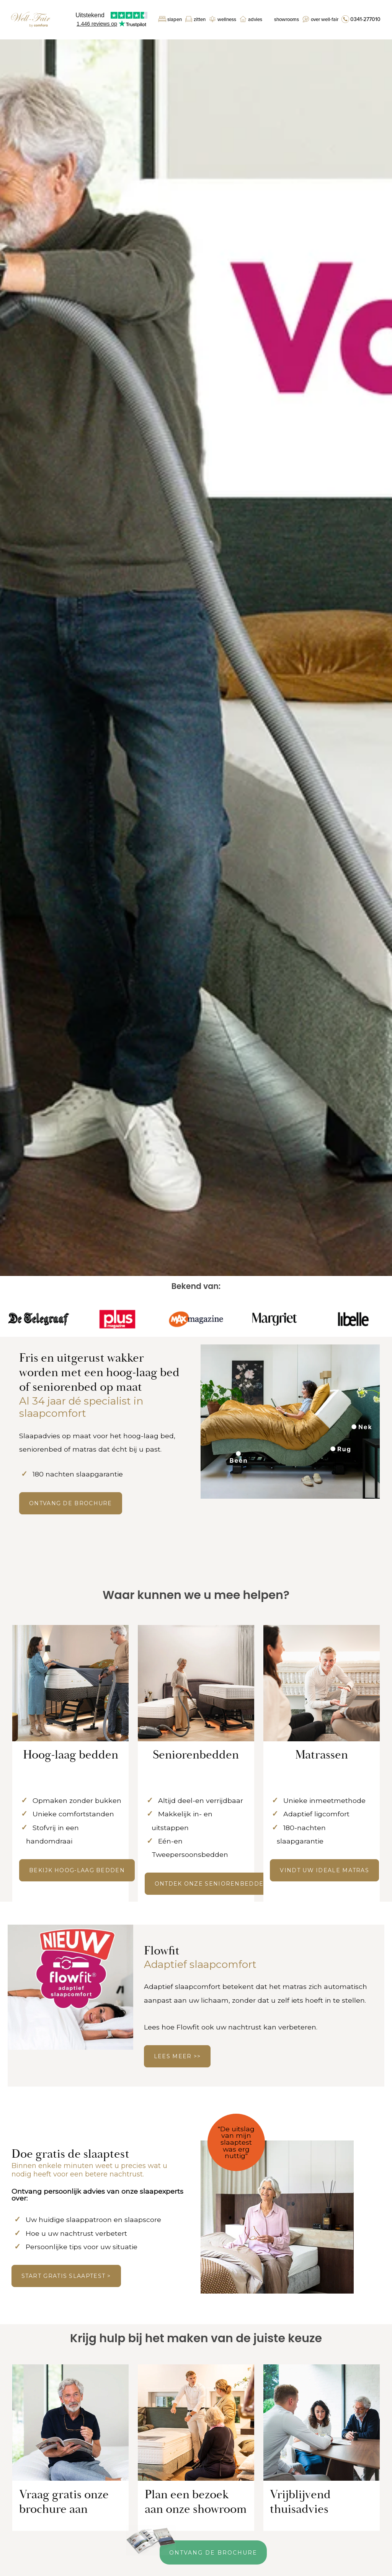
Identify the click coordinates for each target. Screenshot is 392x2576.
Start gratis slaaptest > (66, 2276)
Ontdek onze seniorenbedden (212, 1883)
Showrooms (286, 19)
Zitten (200, 19)
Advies (255, 19)
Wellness (226, 19)
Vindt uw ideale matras (324, 1870)
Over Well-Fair (324, 19)
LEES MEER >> (177, 2056)
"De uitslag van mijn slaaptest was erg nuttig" (236, 2142)
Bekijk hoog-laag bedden (77, 1870)
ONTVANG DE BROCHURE (70, 1503)
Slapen (174, 19)
